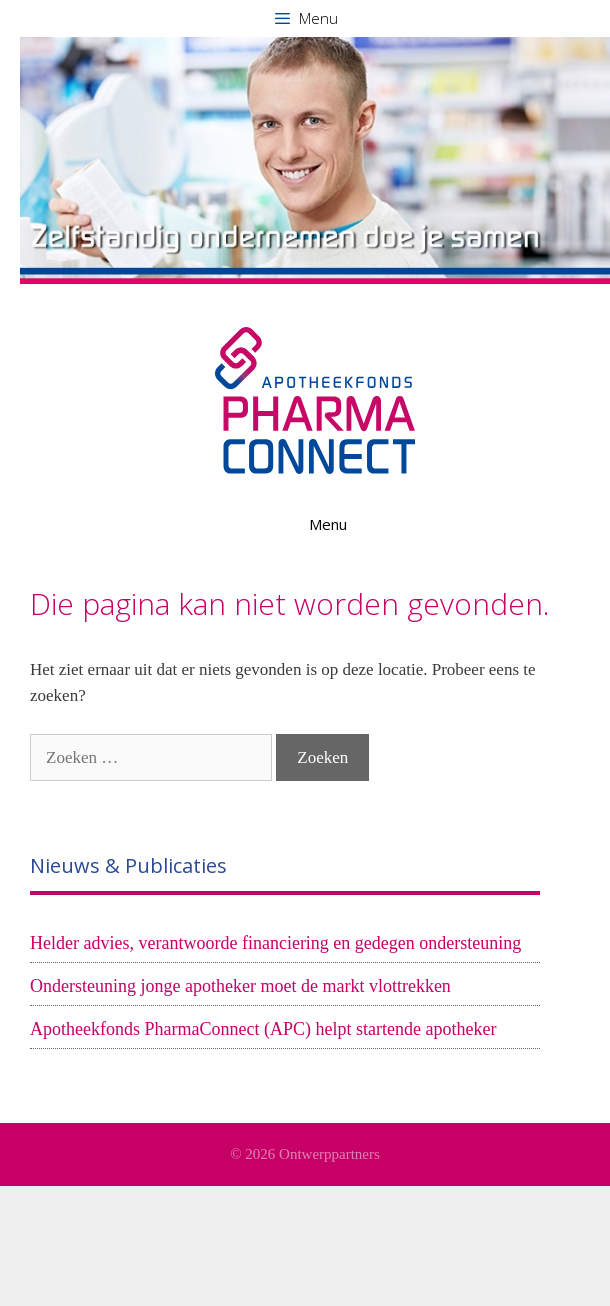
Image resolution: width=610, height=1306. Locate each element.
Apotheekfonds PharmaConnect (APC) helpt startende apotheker (263, 1029)
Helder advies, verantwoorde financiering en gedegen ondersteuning (275, 943)
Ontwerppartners (329, 1154)
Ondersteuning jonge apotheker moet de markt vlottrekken (240, 986)
